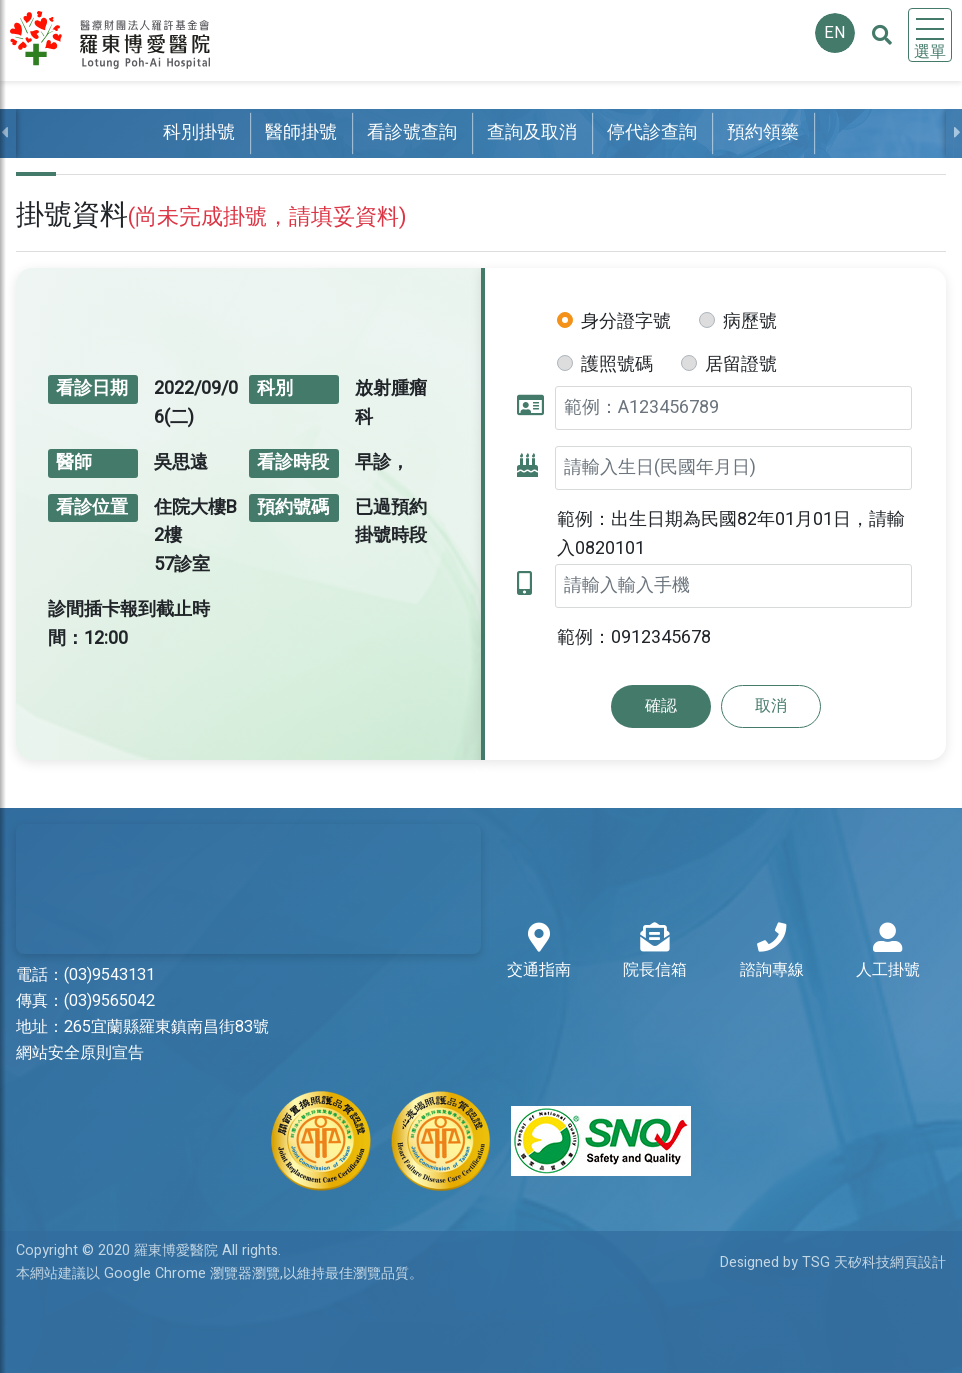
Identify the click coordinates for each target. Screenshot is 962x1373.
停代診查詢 (652, 132)
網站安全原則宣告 (80, 1053)
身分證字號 (626, 321)
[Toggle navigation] (930, 35)
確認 (661, 706)
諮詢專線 (772, 953)
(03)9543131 (109, 975)
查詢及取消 (532, 132)
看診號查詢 (412, 132)
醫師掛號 (301, 132)
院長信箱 (655, 953)
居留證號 (741, 364)
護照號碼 (617, 364)
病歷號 (750, 321)
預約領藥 (763, 132)
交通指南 (539, 953)
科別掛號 (199, 132)
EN (835, 33)
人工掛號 (888, 953)
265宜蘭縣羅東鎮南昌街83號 (166, 1027)
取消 (771, 706)
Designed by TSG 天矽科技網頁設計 (833, 1262)
